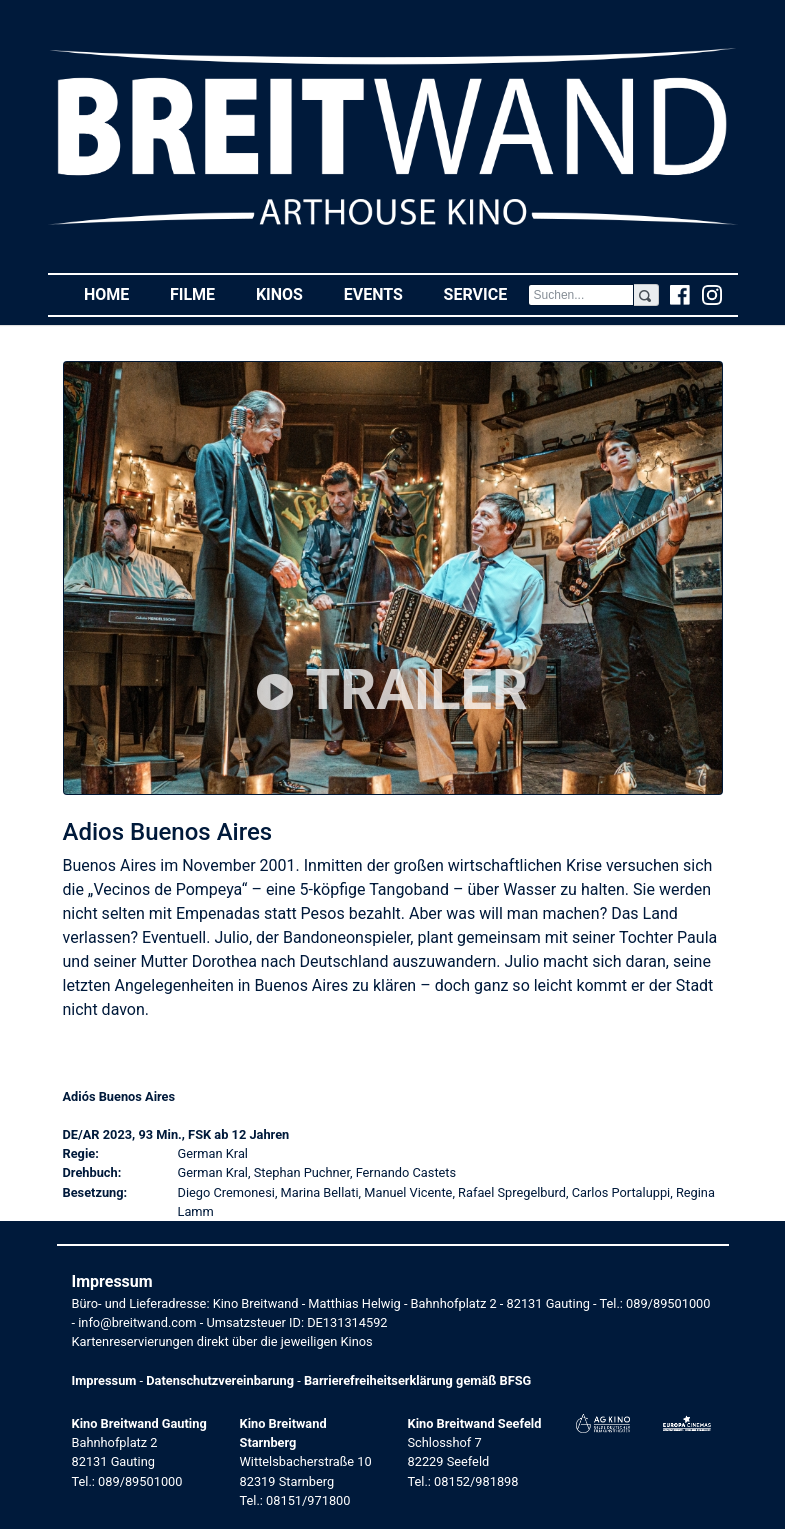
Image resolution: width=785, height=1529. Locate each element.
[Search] (581, 295)
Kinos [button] (289, 293)
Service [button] (486, 293)
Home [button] (117, 293)
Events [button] (384, 293)
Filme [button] (203, 293)
